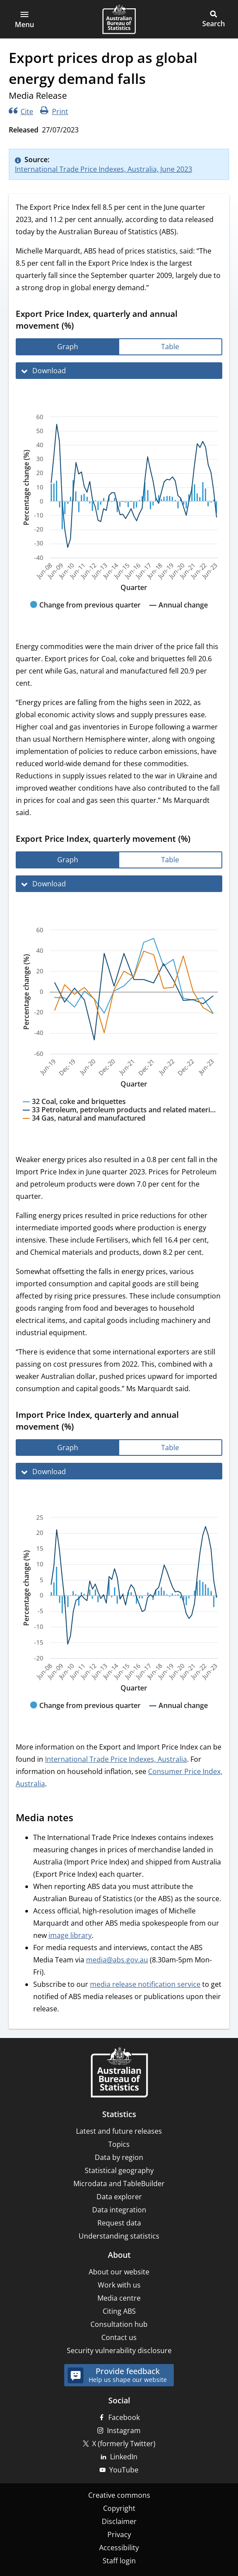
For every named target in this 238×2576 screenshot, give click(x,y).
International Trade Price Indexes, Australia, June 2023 (103, 169)
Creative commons (119, 2495)
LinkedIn (124, 2456)
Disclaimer (119, 2521)
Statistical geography (119, 2170)
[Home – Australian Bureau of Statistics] (119, 2073)
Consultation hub (119, 2324)
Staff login (119, 2561)
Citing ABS (119, 2311)
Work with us (119, 2285)
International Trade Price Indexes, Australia (116, 1759)
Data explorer (119, 2196)
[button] (24, 19)
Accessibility (119, 2547)
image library (70, 1935)
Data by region (119, 2157)
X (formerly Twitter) (123, 2443)
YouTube (123, 2470)
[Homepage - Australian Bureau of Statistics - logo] (119, 19)
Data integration (119, 2210)
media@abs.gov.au (117, 1960)
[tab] (68, 346)
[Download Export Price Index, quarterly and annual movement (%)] (119, 370)
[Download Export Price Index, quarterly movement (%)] (119, 883)
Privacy (119, 2534)
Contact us (119, 2337)
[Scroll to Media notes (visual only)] (81, 1818)
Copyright (119, 2508)
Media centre (119, 2298)
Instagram (124, 2430)
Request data (119, 2223)
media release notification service (145, 1984)
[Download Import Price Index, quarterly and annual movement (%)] (119, 1471)
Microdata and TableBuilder (119, 2183)
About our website (119, 2272)
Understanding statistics (119, 2236)
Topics (119, 2144)
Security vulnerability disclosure (119, 2350)
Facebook (124, 2417)
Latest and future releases (119, 2131)
